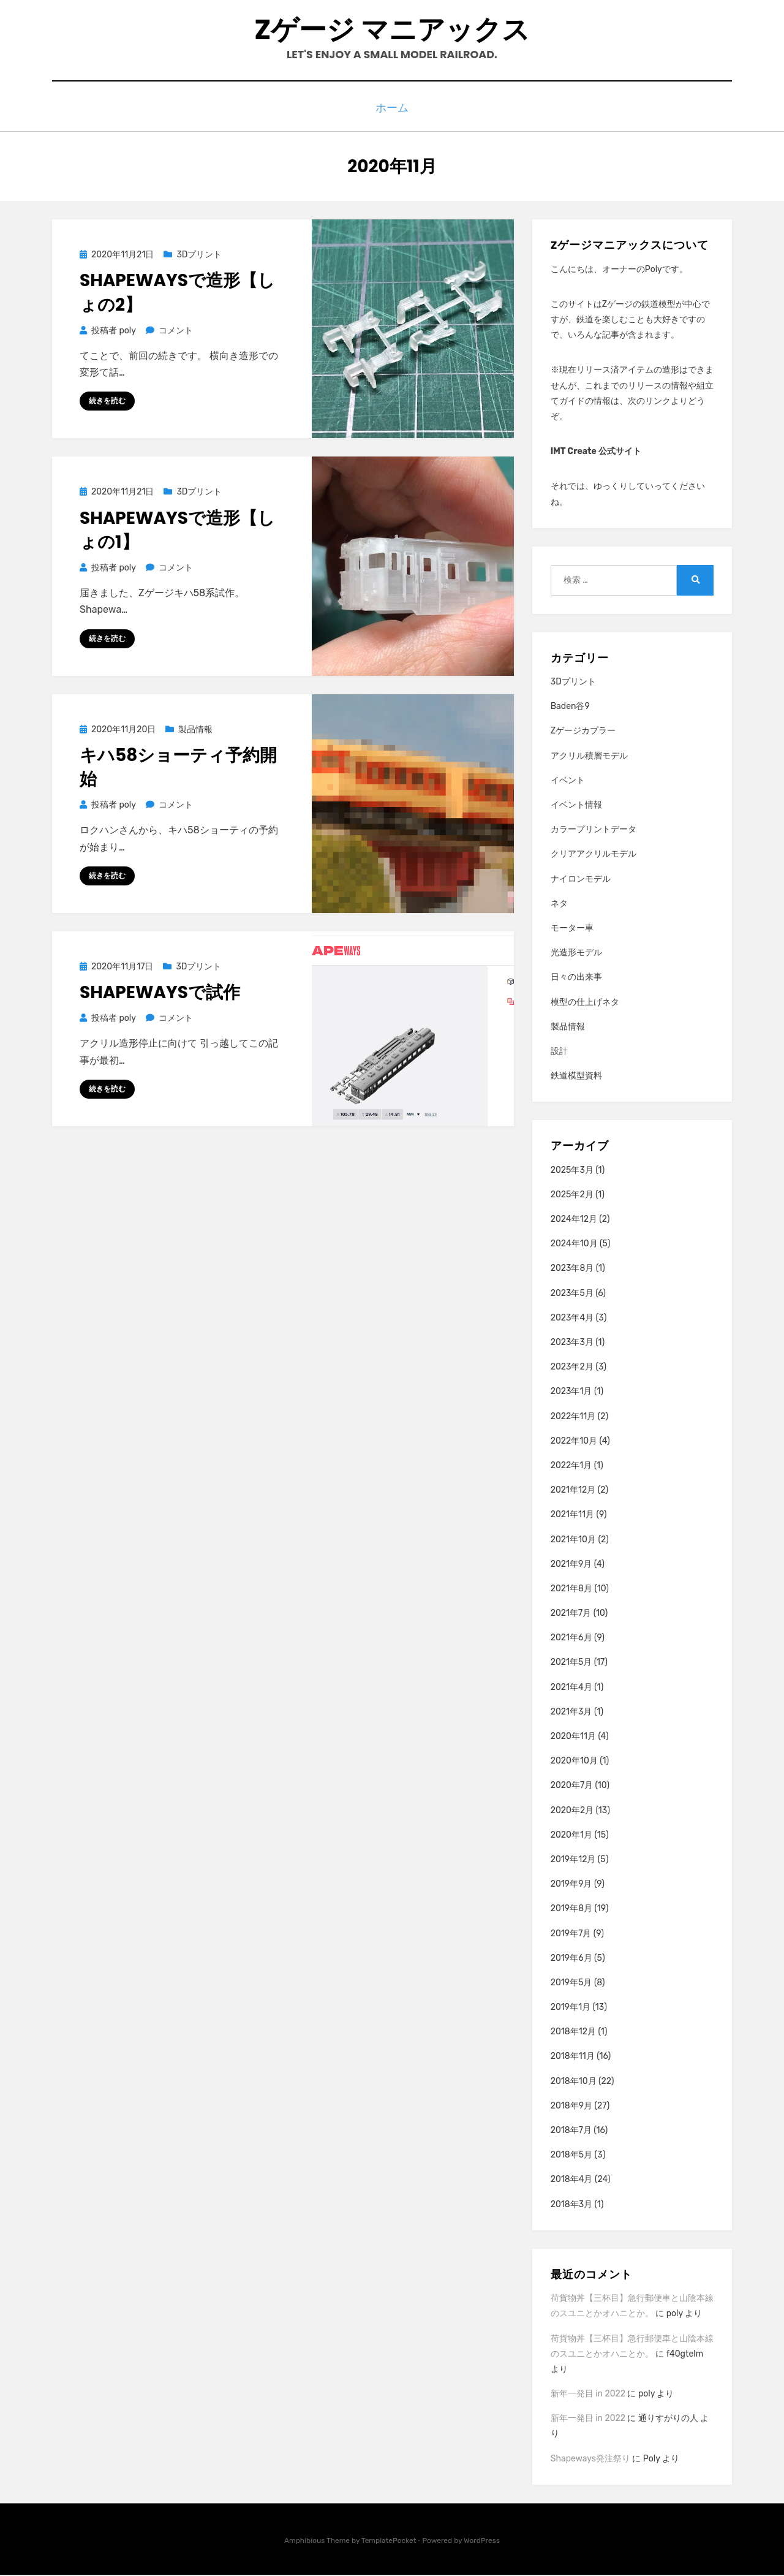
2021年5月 (571, 1663)
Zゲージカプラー (583, 732)
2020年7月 (572, 1786)
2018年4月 (572, 2180)
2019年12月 (573, 1860)
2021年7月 (571, 1613)
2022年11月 (573, 1417)
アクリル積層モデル (589, 756)
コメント (175, 331)
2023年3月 (572, 1343)
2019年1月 (570, 2007)
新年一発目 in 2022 (588, 2394)
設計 (559, 1052)
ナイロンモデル (581, 879)
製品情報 (195, 730)
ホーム (392, 111)
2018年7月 (571, 2131)
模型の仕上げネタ (585, 1003)
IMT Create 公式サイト (596, 452)
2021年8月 (571, 1589)
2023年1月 (571, 1392)
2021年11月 (572, 1515)
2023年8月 (572, 1269)
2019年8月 (571, 1909)
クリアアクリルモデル (593, 855)
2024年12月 (574, 1219)
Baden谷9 (570, 707)
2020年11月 (573, 1737)
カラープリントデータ (593, 830)
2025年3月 (572, 1170)
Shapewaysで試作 (160, 994)
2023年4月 (572, 1318)
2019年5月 (571, 1983)
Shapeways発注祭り (590, 2459)
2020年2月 (572, 1811)
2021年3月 (571, 1712)
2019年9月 (571, 1884)
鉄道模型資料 (576, 1076)
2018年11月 (573, 2057)
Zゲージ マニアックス (392, 30)
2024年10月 (574, 1244)
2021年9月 (571, 1564)
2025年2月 (572, 1195)
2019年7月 (571, 1934)
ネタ (559, 904)
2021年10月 (573, 1540)
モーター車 (572, 928)
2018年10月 (574, 2082)
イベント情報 (576, 805)
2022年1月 (571, 1466)
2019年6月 (571, 1958)
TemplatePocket (389, 2541)
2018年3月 (571, 2205)
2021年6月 (571, 1638)
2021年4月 (571, 1688)
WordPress (482, 2541)
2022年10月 (574, 1441)
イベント (568, 781)
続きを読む (107, 402)
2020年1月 (571, 1835)
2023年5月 (572, 1294)
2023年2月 (572, 1367)
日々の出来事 (576, 977)
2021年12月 (573, 1490)
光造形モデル (576, 953)
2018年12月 (573, 2032)
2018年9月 (571, 2106)
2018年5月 (571, 2155)
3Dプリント (199, 255)
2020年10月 (574, 1761)
